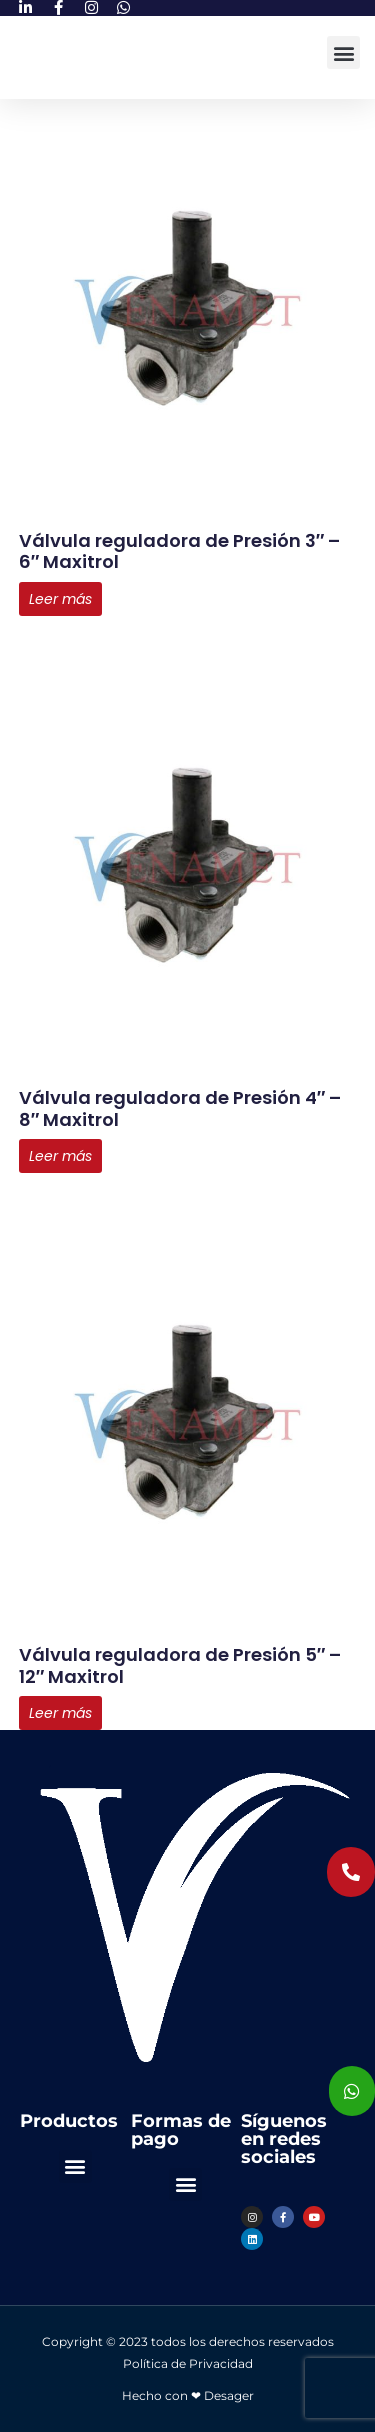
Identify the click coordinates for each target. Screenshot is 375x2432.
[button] (343, 52)
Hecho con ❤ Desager (188, 2395)
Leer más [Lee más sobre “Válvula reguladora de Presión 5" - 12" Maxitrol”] (60, 1713)
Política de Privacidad (188, 2363)
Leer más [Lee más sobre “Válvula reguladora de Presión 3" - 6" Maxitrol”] (60, 599)
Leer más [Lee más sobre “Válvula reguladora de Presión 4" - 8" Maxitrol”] (60, 1156)
